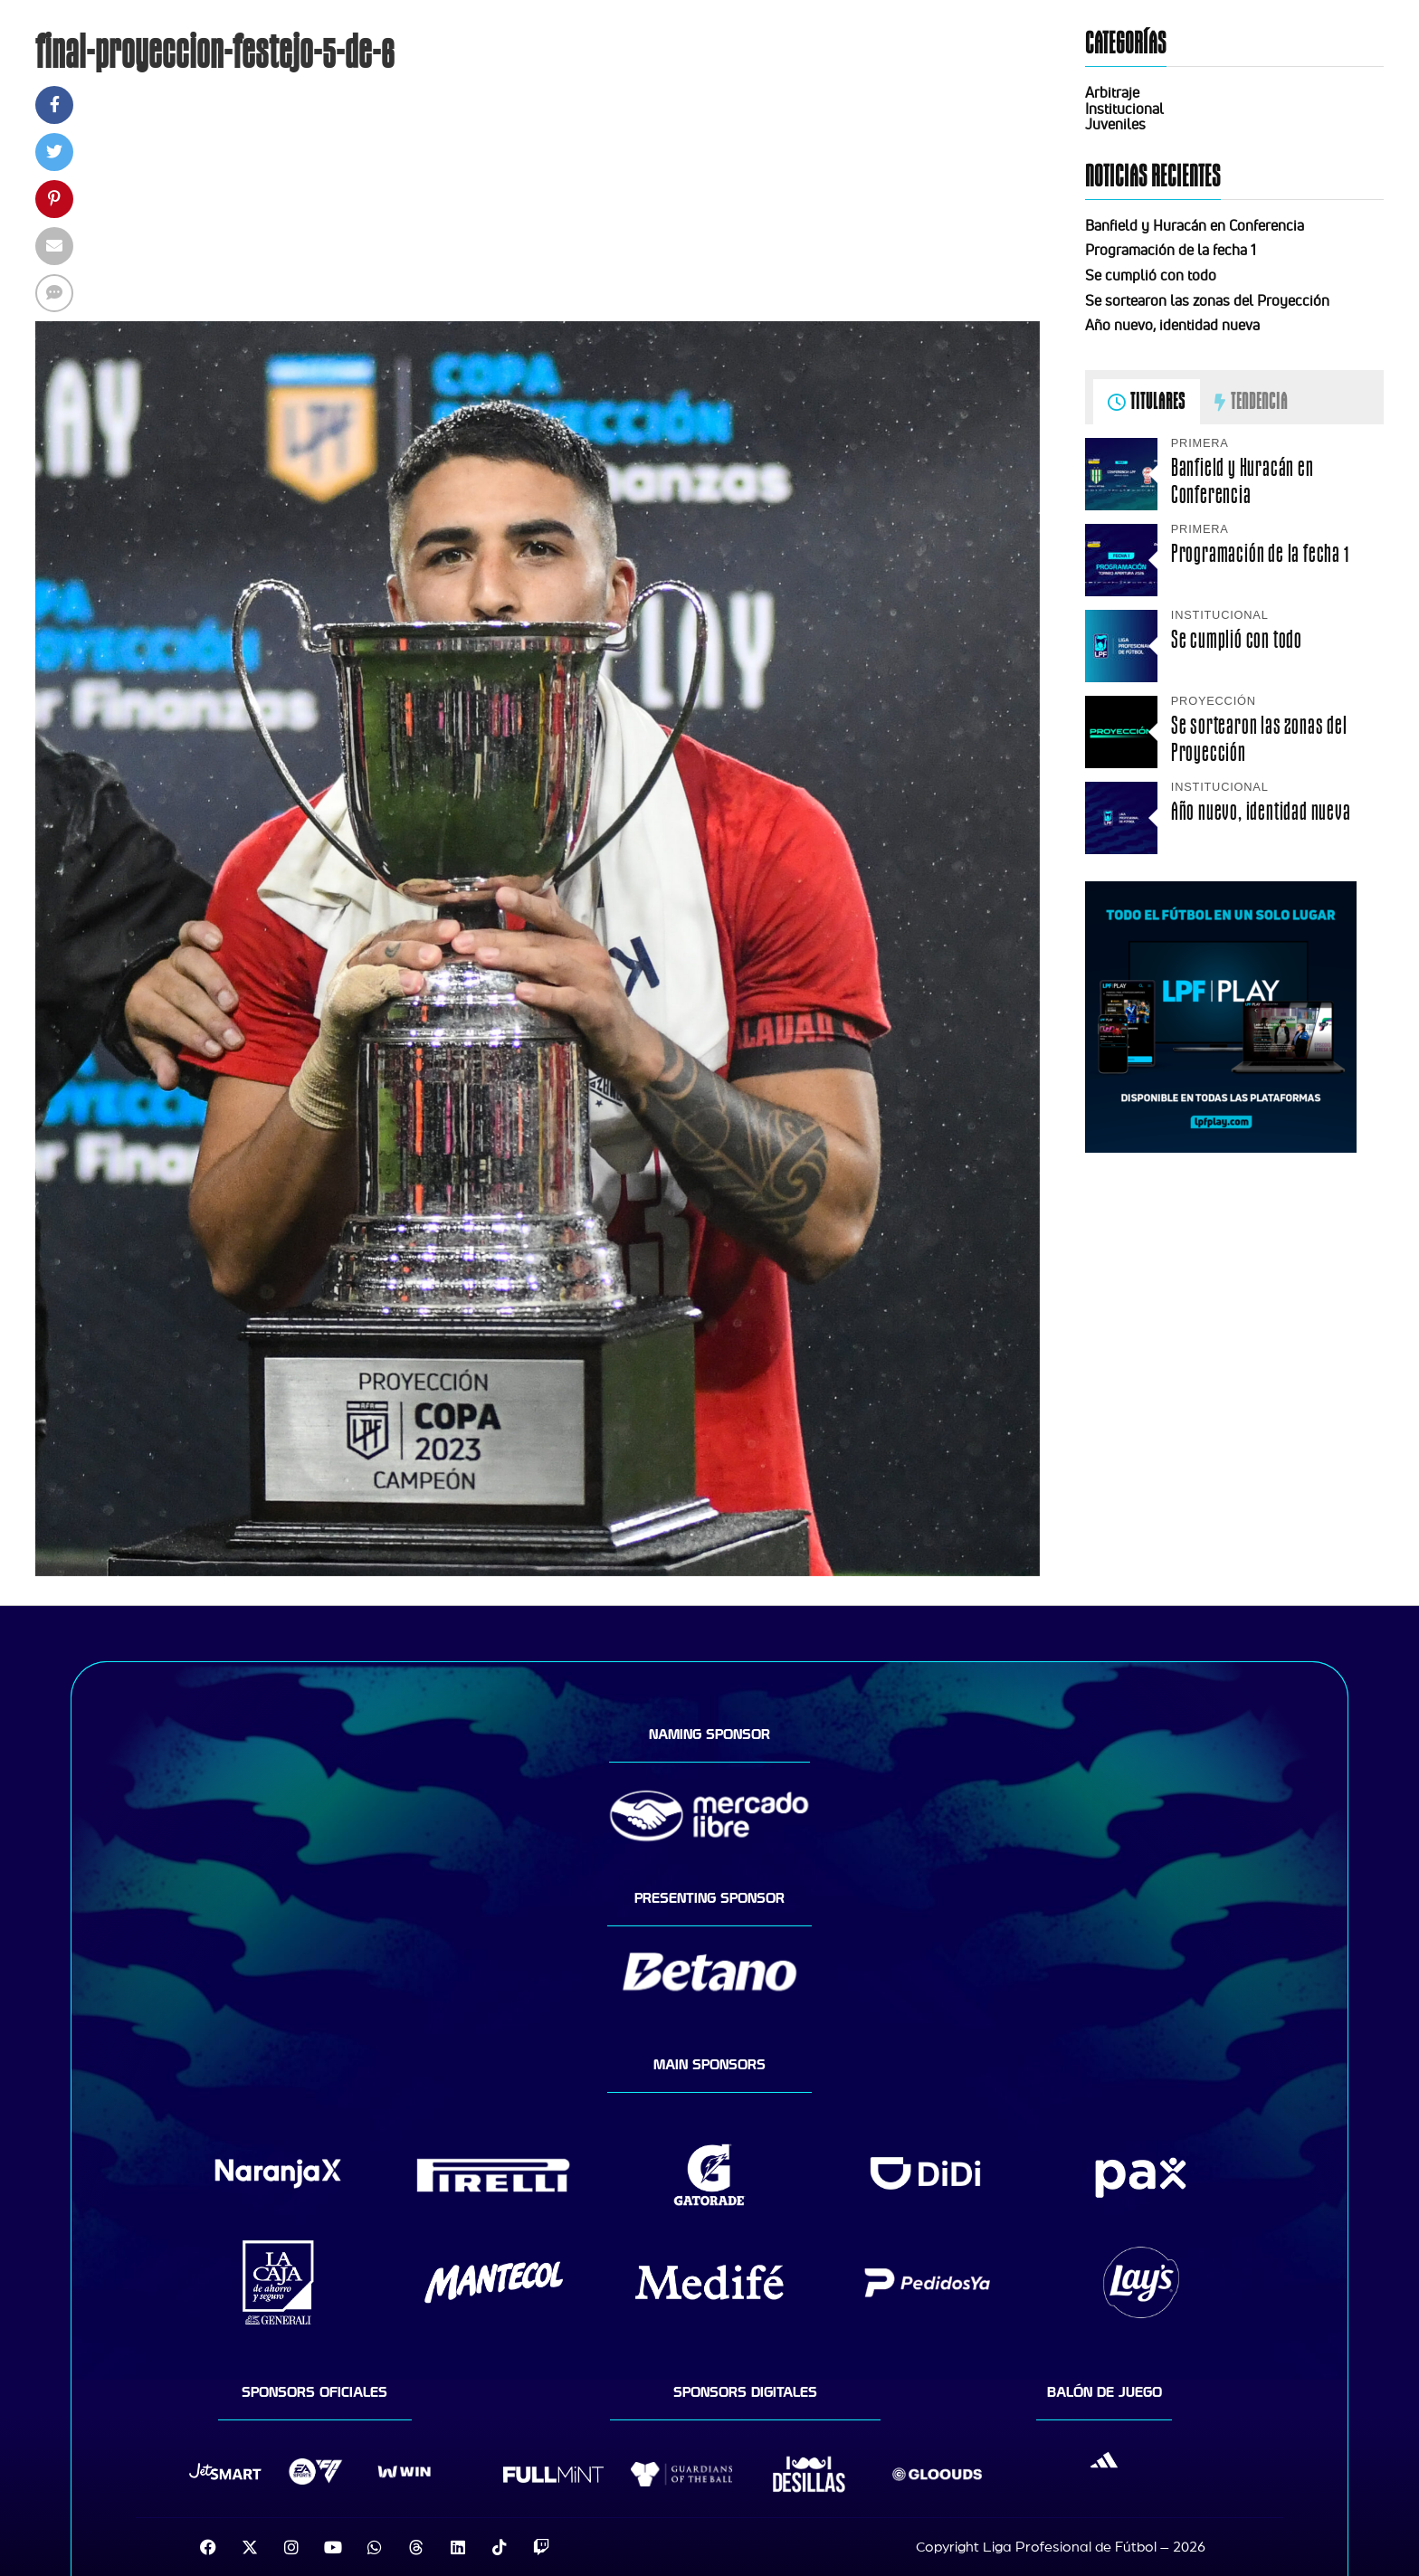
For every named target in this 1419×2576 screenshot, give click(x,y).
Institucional (1124, 109)
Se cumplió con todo (1150, 275)
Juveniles (1115, 124)
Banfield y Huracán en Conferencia (1194, 225)
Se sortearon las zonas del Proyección (1207, 300)
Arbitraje (1112, 92)
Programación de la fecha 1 (1170, 250)
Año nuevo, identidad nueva (1172, 325)
